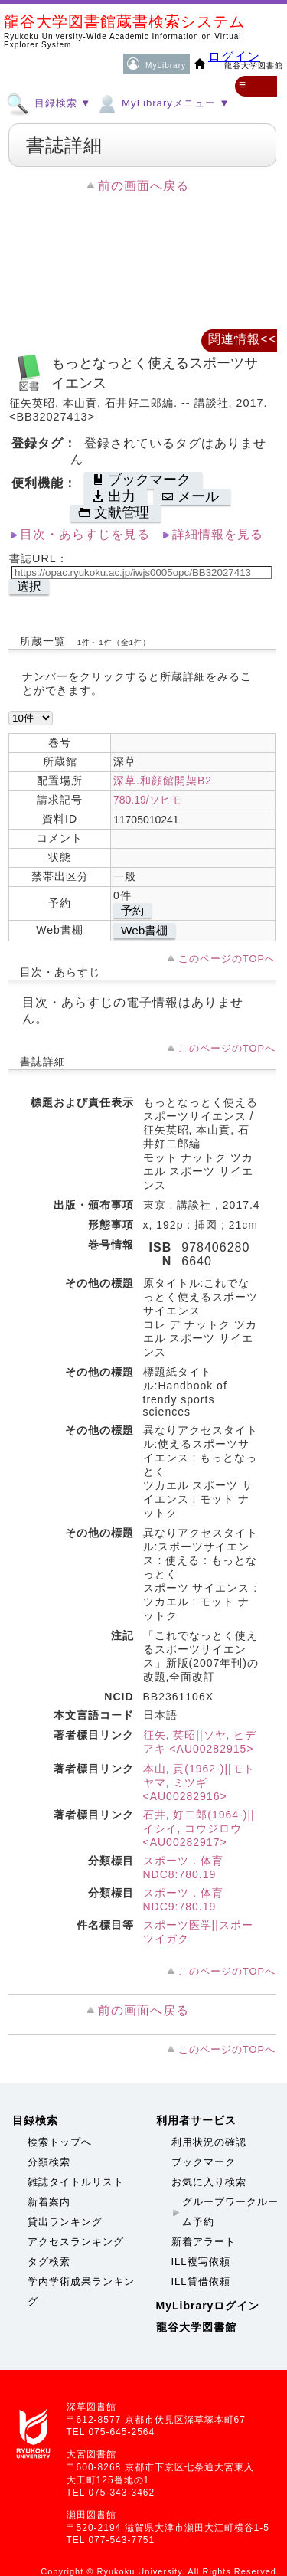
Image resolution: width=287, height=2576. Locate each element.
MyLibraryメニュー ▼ (162, 103)
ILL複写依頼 (200, 2261)
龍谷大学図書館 (196, 2327)
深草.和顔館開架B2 (162, 780)
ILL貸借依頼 (200, 2281)
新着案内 (49, 2202)
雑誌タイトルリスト (76, 2182)
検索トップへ (60, 2142)
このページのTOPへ (227, 958)
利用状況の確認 (208, 2142)
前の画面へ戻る (143, 185)
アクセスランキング (76, 2241)
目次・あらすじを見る (85, 534)
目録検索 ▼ (48, 103)
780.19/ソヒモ (147, 800)
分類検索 (49, 2162)
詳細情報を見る (217, 534)
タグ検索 (49, 2261)
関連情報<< (242, 338)
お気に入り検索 (208, 2182)
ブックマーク (203, 2162)
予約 (132, 910)
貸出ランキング (65, 2221)
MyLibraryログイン (208, 2305)
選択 (29, 586)
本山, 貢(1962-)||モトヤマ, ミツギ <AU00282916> (199, 1782)
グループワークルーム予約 (230, 2211)
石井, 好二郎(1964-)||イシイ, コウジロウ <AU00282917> (199, 1828)
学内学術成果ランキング (81, 2291)
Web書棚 (144, 930)
